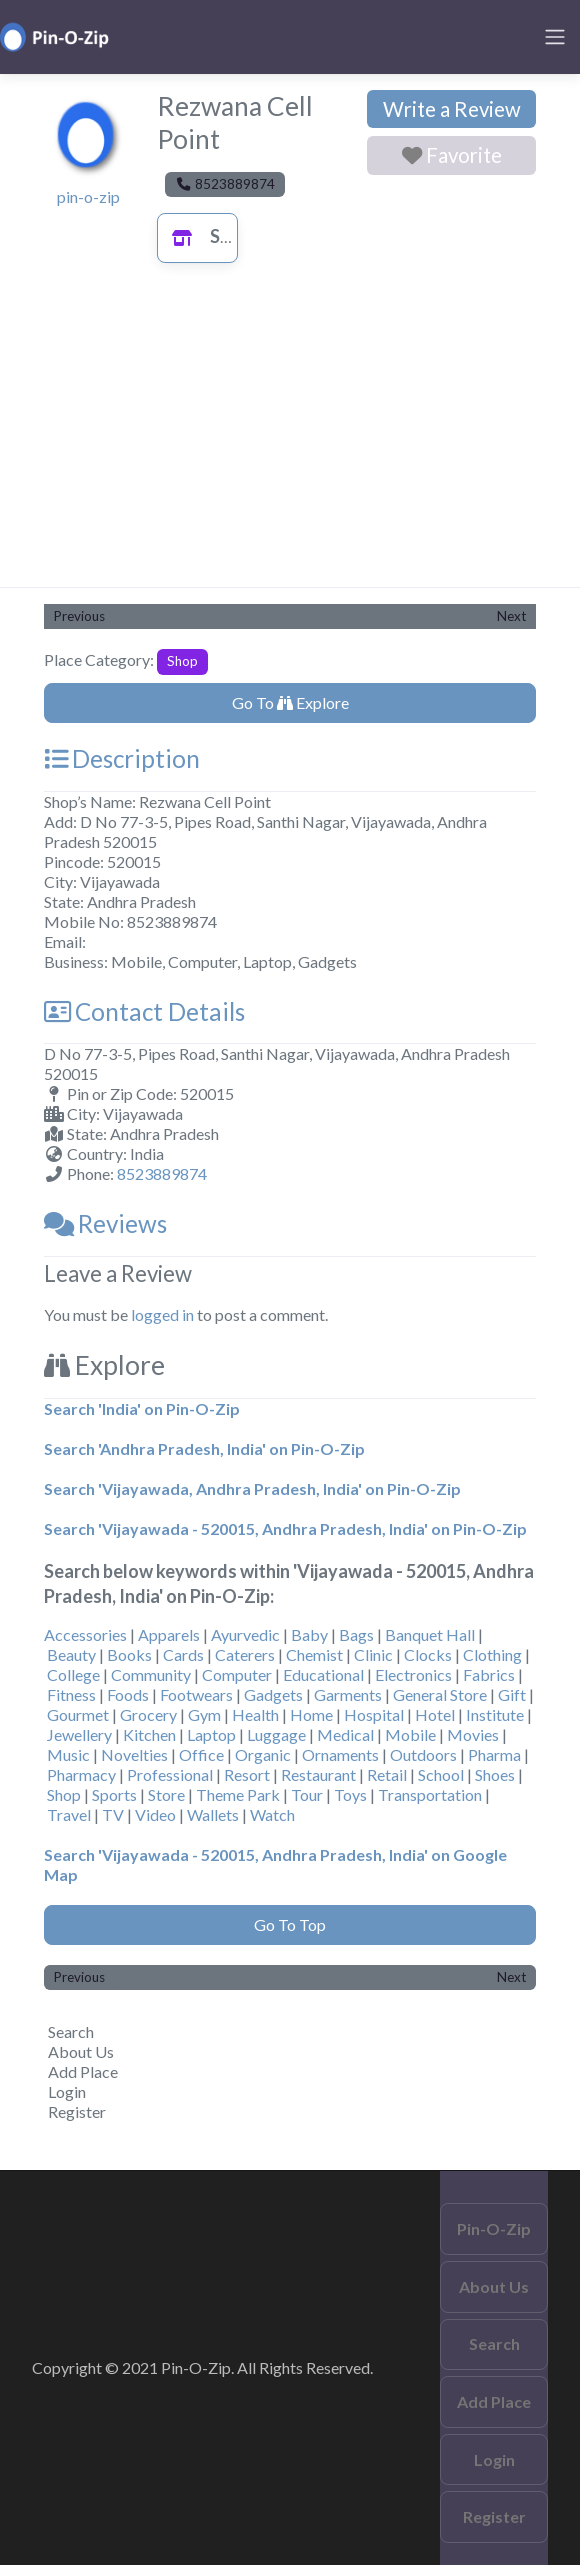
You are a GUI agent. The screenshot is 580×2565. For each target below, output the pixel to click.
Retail (387, 1774)
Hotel (435, 1714)
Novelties (134, 1754)
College (73, 1674)
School (441, 1774)
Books (129, 1654)
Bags (356, 1634)
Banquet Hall (430, 1634)
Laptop (211, 1734)
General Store (440, 1694)
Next (511, 616)
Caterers (245, 1654)
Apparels (169, 1634)
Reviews (105, 1223)
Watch (272, 1814)
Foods (128, 1694)
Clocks (428, 1654)
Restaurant (318, 1774)
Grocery (148, 1714)
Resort (247, 1774)
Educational (323, 1674)
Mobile (410, 1734)
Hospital (374, 1714)
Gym (204, 1714)
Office (201, 1754)
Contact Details (144, 1011)
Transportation (430, 1794)
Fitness (71, 1694)
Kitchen (149, 1734)
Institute (495, 1714)
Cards (183, 1654)
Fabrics (489, 1674)
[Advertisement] (290, 437)
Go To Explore (290, 702)
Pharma (494, 1754)
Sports (114, 1794)
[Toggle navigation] (555, 37)
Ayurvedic (245, 1634)
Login (67, 2091)
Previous (79, 616)
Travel (69, 1814)
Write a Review (452, 109)
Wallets (213, 1814)
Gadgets (273, 1694)
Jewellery (79, 1734)
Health (255, 1714)
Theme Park (238, 1794)
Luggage (276, 1734)
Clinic (373, 1654)
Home (311, 1714)
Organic (263, 1754)
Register (77, 2111)
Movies (473, 1734)
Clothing (492, 1654)
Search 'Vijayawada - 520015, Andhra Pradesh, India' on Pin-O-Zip (285, 1528)
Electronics (413, 1674)
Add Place (83, 2071)
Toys (350, 1794)
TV (113, 1814)
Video (155, 1814)
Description (122, 758)
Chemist (314, 1654)
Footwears (196, 1694)
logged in (162, 1314)
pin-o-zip (88, 196)
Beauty (71, 1654)
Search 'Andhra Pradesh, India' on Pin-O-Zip (204, 1448)
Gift (512, 1694)
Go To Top (290, 1924)
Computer (237, 1674)
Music (68, 1754)
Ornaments (340, 1754)
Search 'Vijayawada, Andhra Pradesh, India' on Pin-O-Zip (252, 1488)
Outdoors (423, 1754)
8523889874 (162, 1173)
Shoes (495, 1774)
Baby (309, 1634)
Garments (348, 1694)
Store (166, 1794)
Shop (210, 236)
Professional (170, 1774)
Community (151, 1674)
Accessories (85, 1634)
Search (71, 2031)
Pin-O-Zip (494, 2228)
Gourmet (78, 1714)
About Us (81, 2051)
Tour (307, 1794)
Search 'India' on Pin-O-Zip (142, 1408)
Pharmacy (81, 1774)
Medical (345, 1734)
